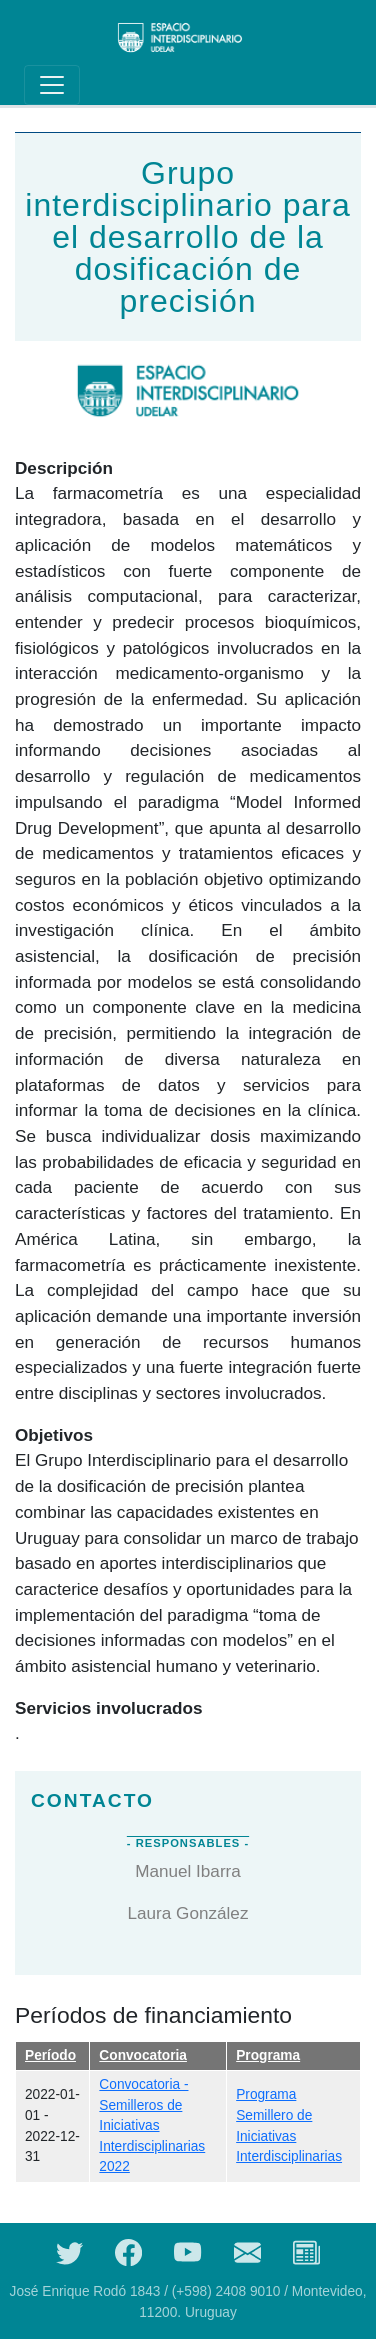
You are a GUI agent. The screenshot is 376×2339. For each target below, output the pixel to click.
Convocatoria (143, 2055)
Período (50, 2055)
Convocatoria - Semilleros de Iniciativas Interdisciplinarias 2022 (152, 2125)
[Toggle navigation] (52, 85)
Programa (268, 2055)
